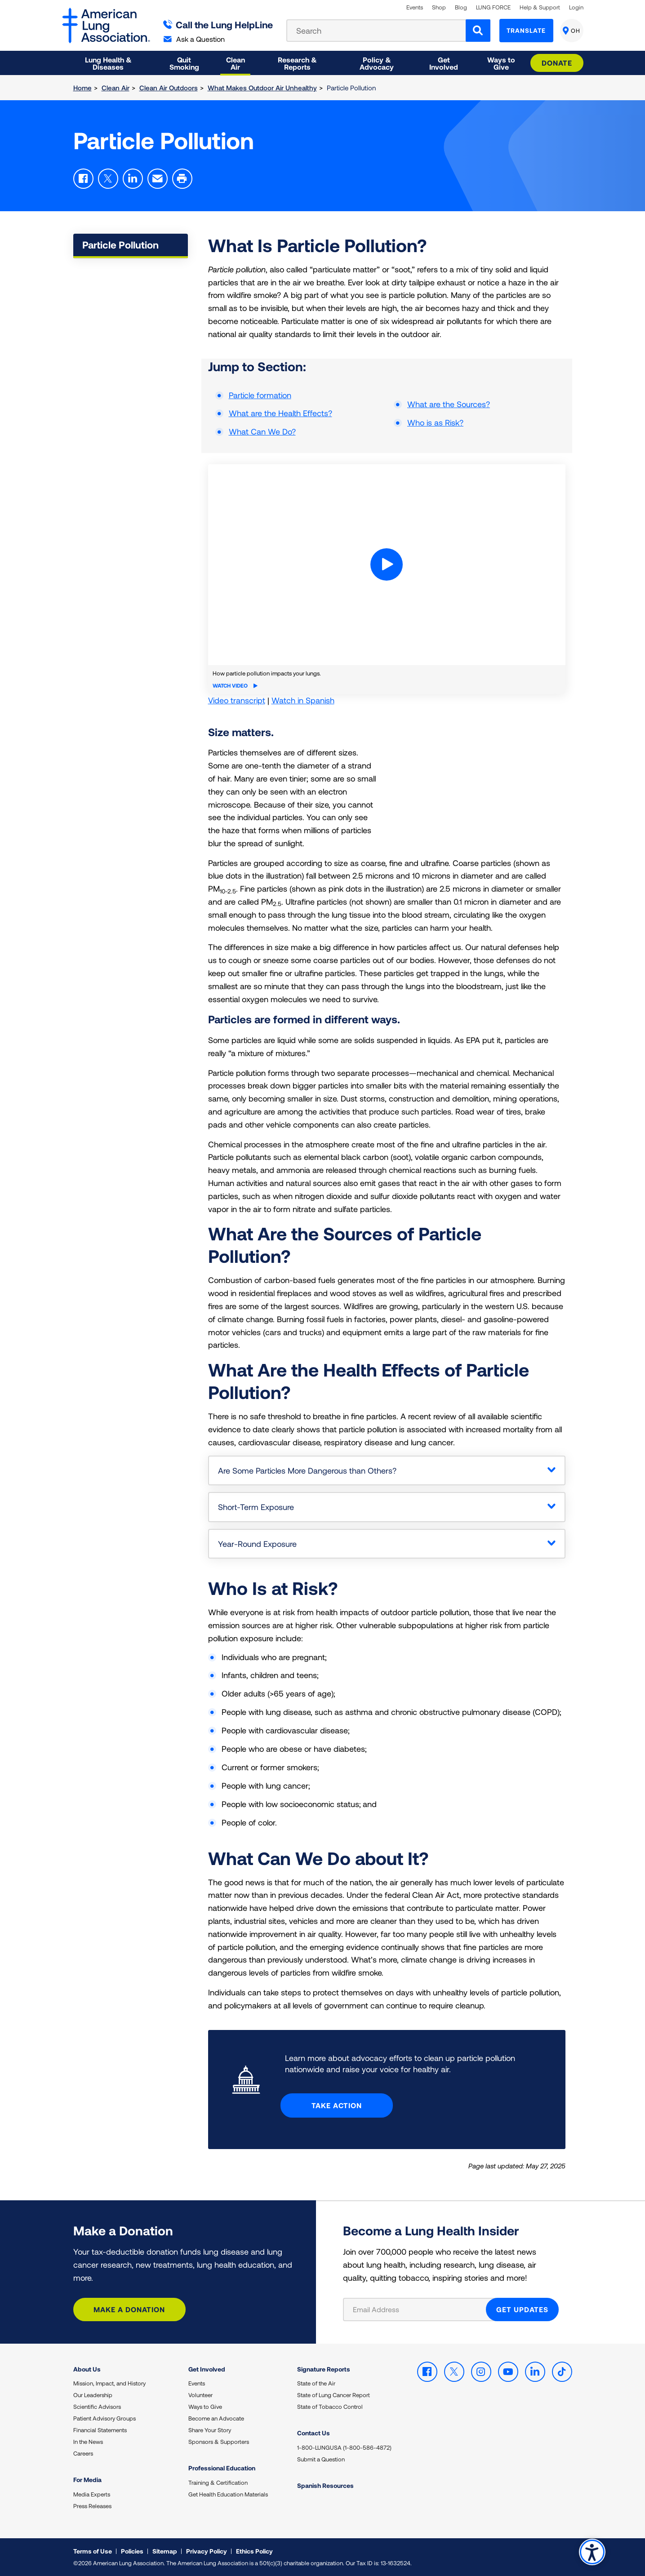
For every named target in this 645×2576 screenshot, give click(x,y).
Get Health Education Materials (228, 2494)
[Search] (478, 30)
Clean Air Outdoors (168, 88)
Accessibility (592, 2552)
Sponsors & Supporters (218, 2441)
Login (576, 7)
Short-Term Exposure (256, 1507)
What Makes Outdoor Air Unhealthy (262, 88)
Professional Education (221, 2468)
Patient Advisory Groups (104, 2418)
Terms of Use (92, 2551)
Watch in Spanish (302, 700)
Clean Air (115, 88)
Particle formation (260, 395)
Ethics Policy (254, 2551)
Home (82, 88)
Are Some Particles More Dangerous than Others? (307, 1470)
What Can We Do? (262, 431)
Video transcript (236, 700)
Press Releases (92, 2505)
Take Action (336, 2105)
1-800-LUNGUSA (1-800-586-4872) (344, 2447)
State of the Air (316, 2383)
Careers (83, 2453)
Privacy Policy (206, 2551)
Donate (557, 62)
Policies (132, 2551)
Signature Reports (323, 2369)
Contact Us (313, 2433)
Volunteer (200, 2394)
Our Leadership (92, 2394)
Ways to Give (205, 2406)
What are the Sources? (448, 404)
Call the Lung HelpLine (218, 24)
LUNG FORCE (493, 7)
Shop (439, 7)
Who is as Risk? (435, 422)
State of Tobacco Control (330, 2406)
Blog (461, 7)
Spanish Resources (325, 2485)
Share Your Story (209, 2430)
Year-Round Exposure (257, 1544)
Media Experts (91, 2494)
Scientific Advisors (97, 2406)
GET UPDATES (522, 2309)
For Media (87, 2479)
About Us (87, 2369)
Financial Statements (100, 2430)
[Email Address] (420, 2309)
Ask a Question (194, 39)
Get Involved (206, 2369)
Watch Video (235, 685)
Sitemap (164, 2551)
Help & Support (540, 7)
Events (414, 7)
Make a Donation (129, 2309)
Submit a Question (321, 2459)
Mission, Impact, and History (109, 2383)
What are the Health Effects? (280, 413)
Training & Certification (218, 2482)
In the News (88, 2441)
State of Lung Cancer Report (333, 2394)
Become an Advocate (216, 2418)
